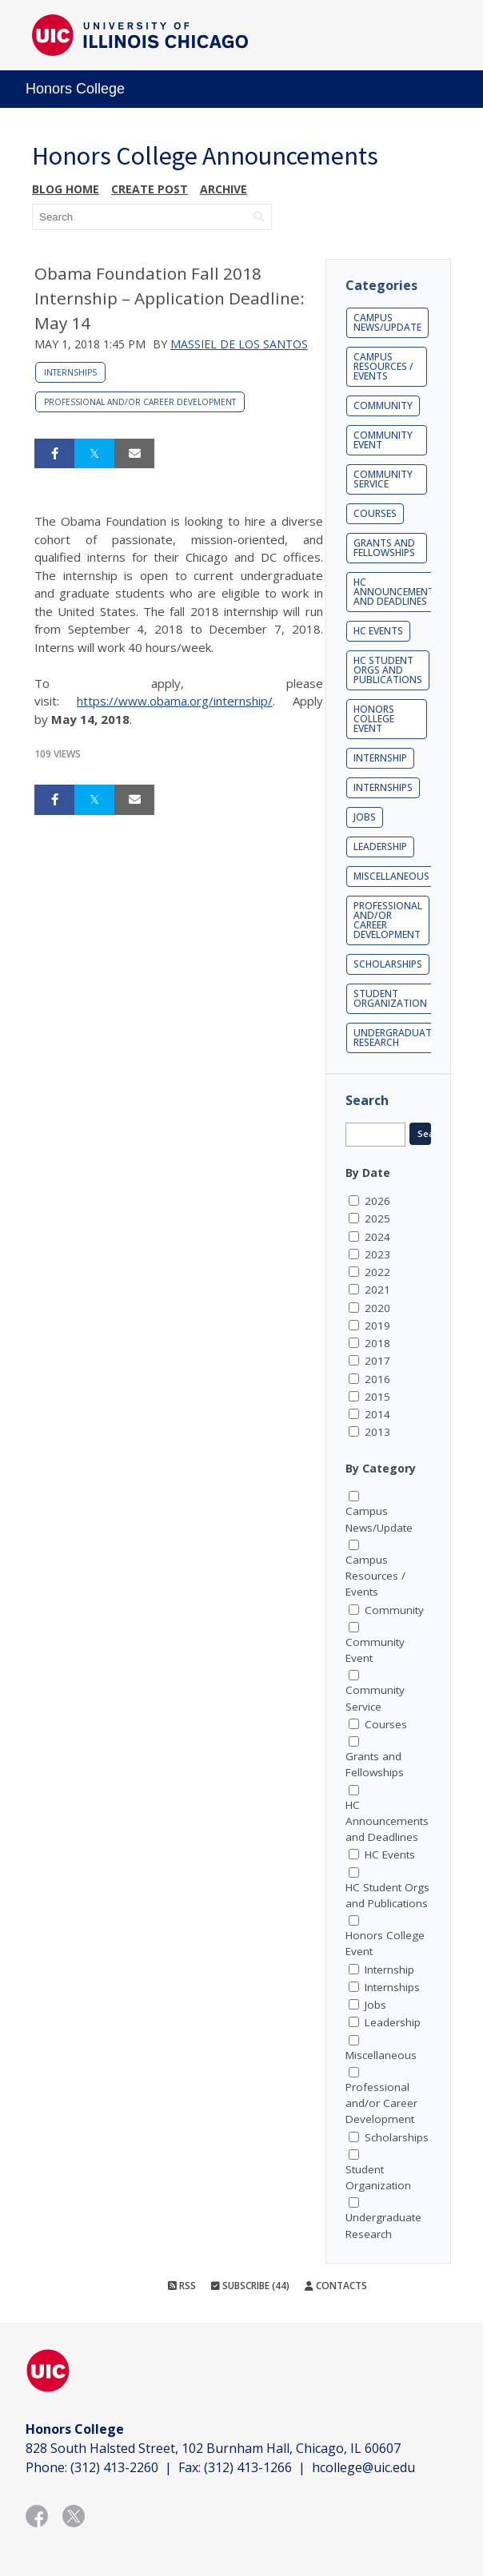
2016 (377, 1379)
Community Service (383, 479)
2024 (377, 1237)
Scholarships (387, 964)
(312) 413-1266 (248, 2467)
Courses (375, 513)
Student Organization (390, 998)
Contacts (336, 2285)
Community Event (383, 439)
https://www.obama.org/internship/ (175, 701)
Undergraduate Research (395, 1037)
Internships (70, 372)
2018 (377, 1343)
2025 (377, 1218)
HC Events (378, 631)
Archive (223, 189)
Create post (149, 189)
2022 (377, 1272)
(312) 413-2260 (114, 2467)
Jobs (364, 817)
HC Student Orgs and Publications (387, 670)
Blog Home (65, 189)
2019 (377, 1325)
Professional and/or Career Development (140, 401)
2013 (377, 1432)
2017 (377, 1361)
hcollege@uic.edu (363, 2467)
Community (383, 405)
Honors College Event (373, 718)
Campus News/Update (387, 322)
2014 (377, 1414)
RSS (182, 2285)
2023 (377, 1254)
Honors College (75, 89)
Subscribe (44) (250, 2285)
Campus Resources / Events (383, 366)
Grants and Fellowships (384, 547)
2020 (377, 1308)
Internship (380, 758)
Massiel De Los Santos (239, 344)
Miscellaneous (391, 876)
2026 (377, 1201)
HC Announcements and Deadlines (396, 591)
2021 (377, 1289)
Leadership (380, 846)
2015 (377, 1396)
